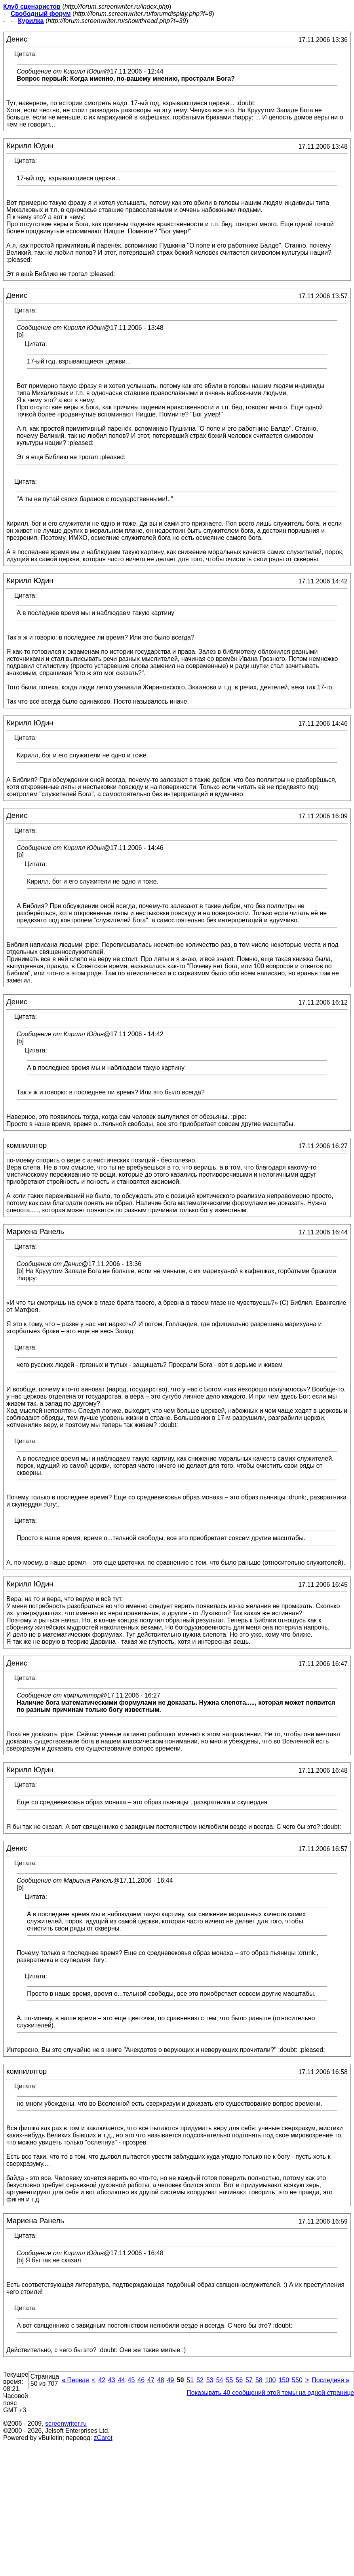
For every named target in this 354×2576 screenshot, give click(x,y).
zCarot (103, 2437)
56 (239, 2380)
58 (259, 2380)
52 (200, 2380)
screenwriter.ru (66, 2423)
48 (160, 2380)
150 (283, 2380)
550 (297, 2380)
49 (170, 2380)
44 (121, 2380)
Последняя (330, 2380)
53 (209, 2380)
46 (141, 2380)
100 (270, 2380)
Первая (75, 2380)
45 (131, 2380)
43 (111, 2380)
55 (229, 2380)
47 (150, 2380)
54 (219, 2380)
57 (249, 2380)
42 (101, 2380)
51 (190, 2380)
